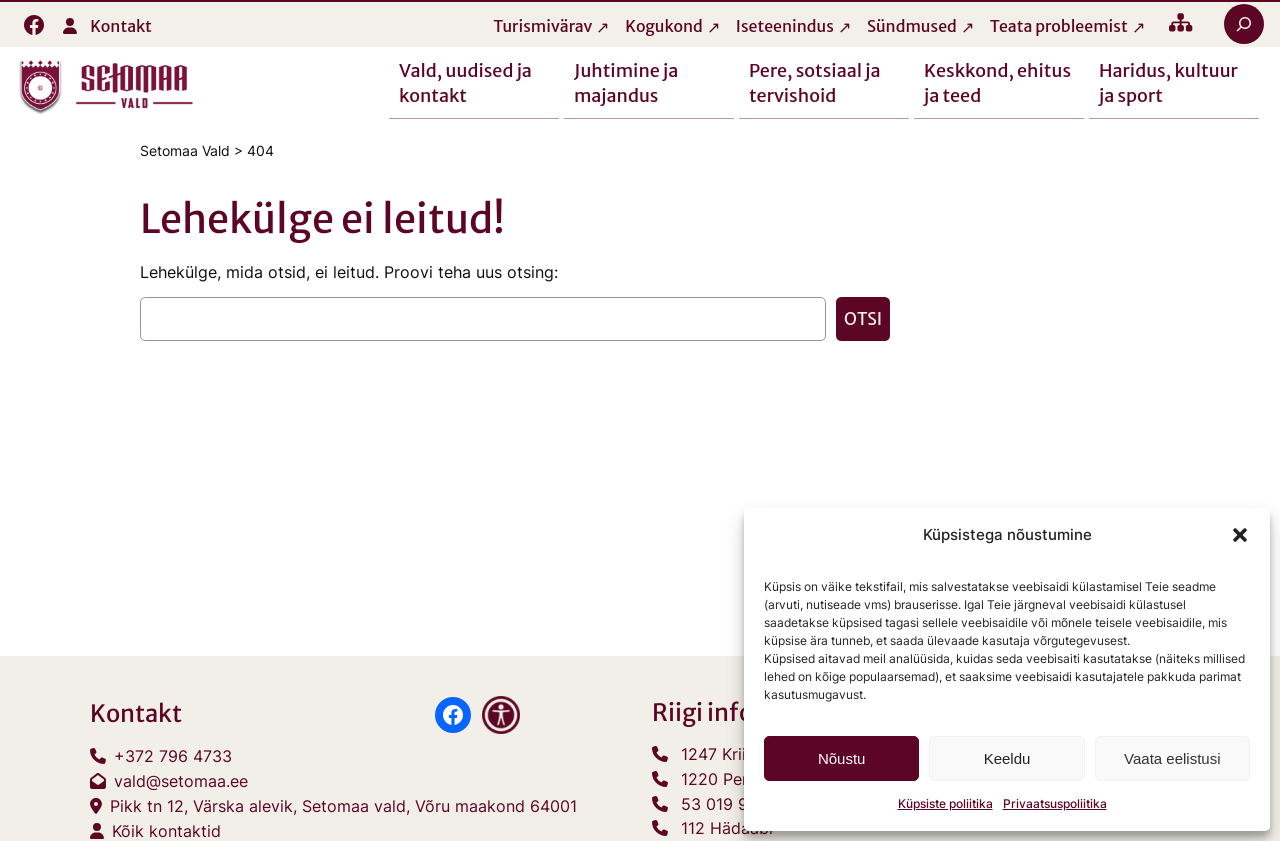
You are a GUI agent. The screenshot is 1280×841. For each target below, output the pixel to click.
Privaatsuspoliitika (1055, 803)
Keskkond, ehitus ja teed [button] (997, 82)
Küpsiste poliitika (945, 803)
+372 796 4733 (173, 756)
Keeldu (1007, 758)
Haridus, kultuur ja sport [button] (1168, 82)
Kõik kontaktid (166, 831)
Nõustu (842, 758)
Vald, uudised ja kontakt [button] (465, 82)
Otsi (863, 319)
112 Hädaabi (727, 828)
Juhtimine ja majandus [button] (626, 82)
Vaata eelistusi (1172, 758)
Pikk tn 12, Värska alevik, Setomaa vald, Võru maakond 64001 (343, 806)
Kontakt (121, 26)
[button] (1240, 535)
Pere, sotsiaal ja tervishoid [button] (815, 82)
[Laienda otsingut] (1244, 24)
